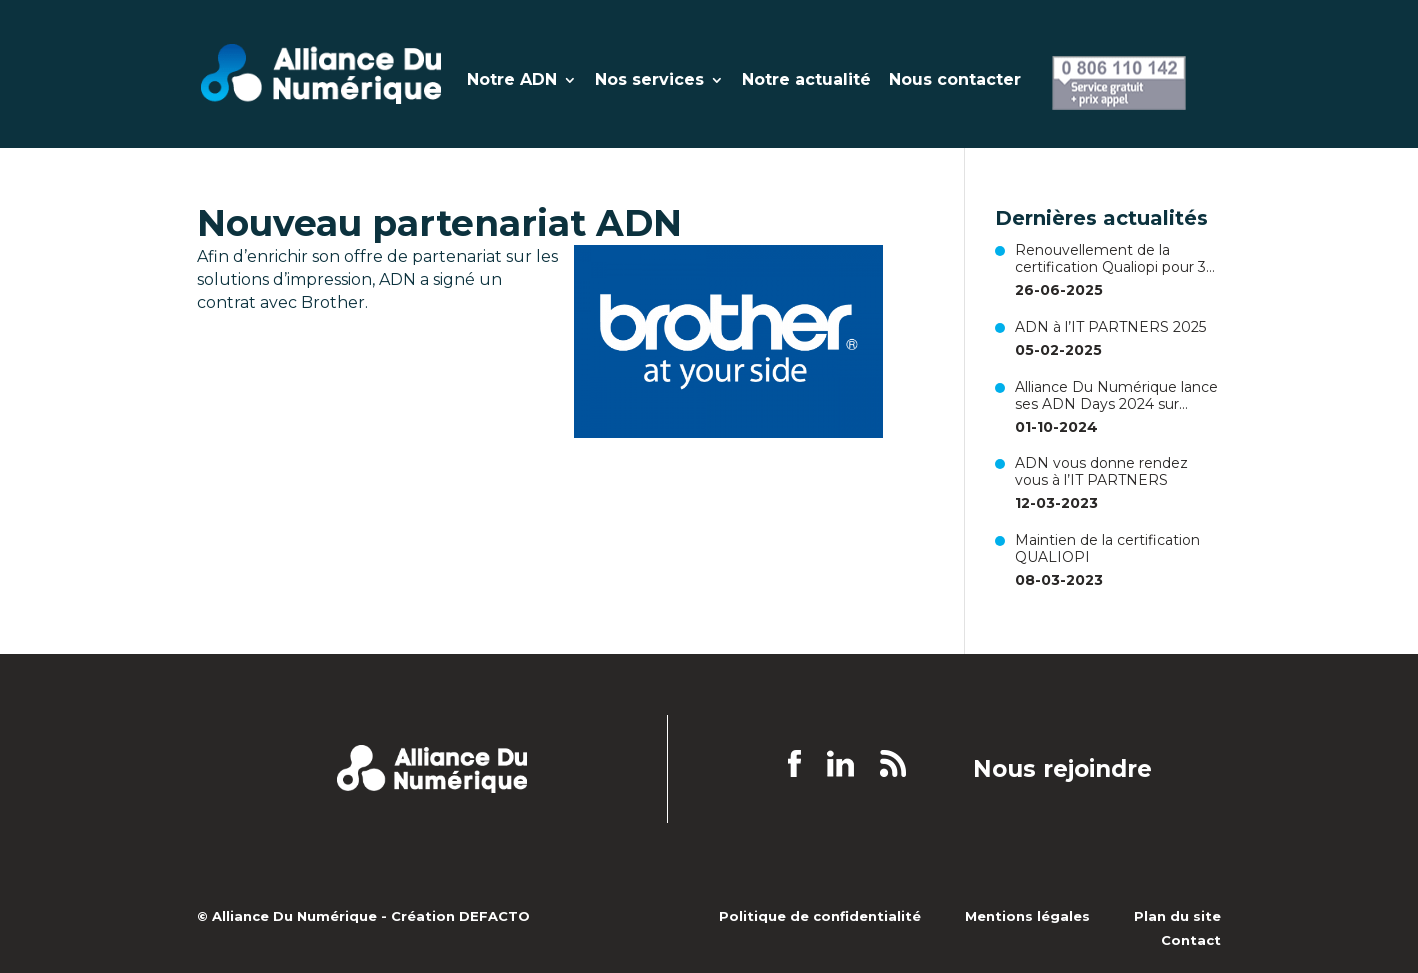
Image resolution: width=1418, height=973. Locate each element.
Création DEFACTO (460, 916)
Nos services (649, 81)
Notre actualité (806, 81)
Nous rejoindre (1062, 770)
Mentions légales (1027, 916)
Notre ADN (512, 81)
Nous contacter (955, 81)
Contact (1191, 940)
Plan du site (1177, 916)
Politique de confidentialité (820, 916)
